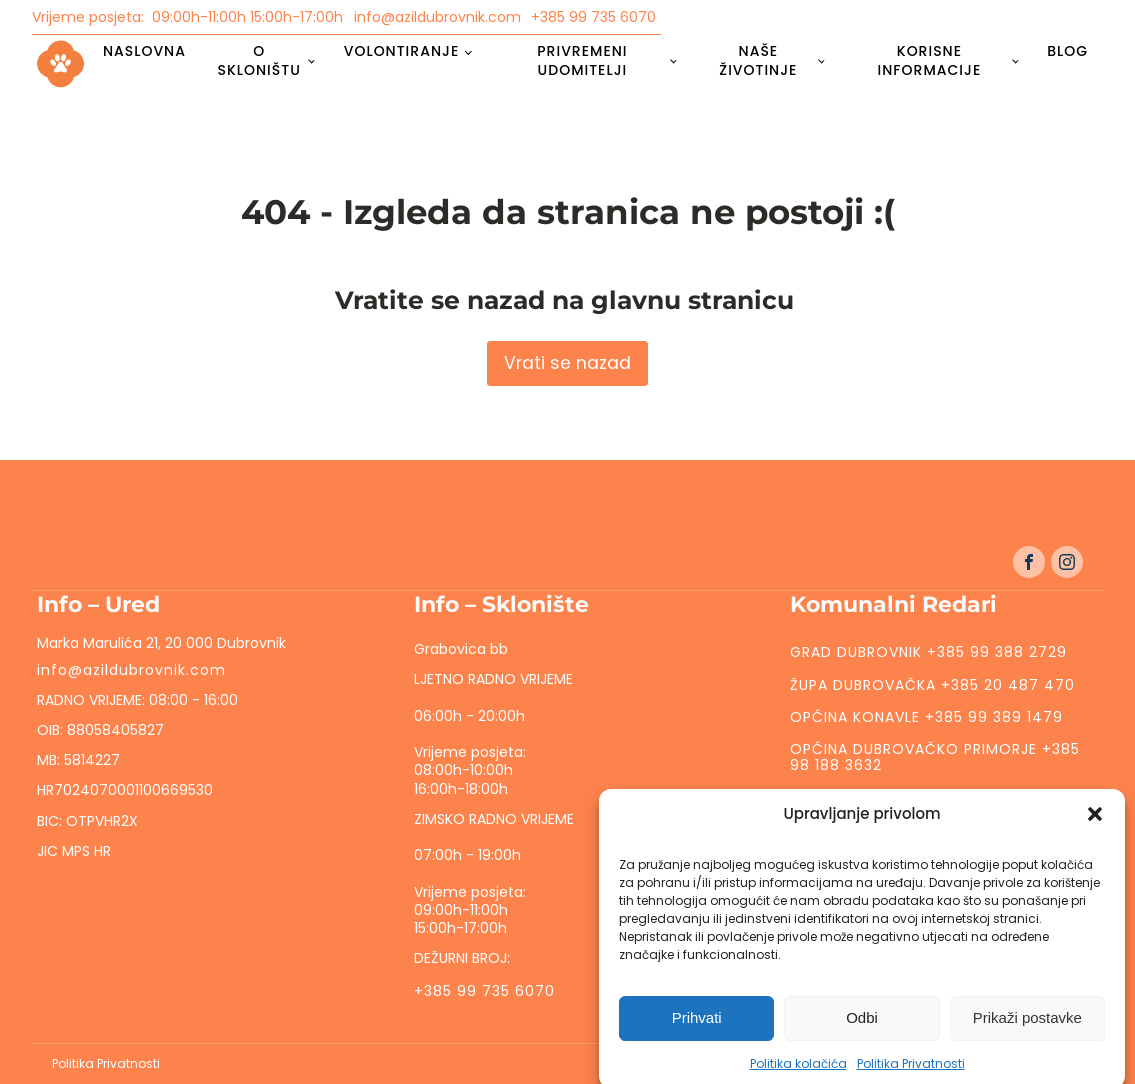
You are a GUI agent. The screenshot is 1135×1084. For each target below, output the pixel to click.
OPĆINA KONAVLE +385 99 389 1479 (926, 717)
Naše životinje (758, 60)
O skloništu (259, 60)
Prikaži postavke (1027, 1031)
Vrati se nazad (567, 363)
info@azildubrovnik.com (437, 17)
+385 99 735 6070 (593, 17)
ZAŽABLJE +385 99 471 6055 (896, 797)
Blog (1067, 51)
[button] (1095, 828)
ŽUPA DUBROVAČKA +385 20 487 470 (932, 685)
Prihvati (697, 1031)
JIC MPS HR (76, 851)
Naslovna (144, 51)
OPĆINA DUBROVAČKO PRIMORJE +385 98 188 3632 (935, 756)
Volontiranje (402, 51)
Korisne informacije (930, 60)
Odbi (862, 1031)
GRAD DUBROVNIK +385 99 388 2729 (928, 652)
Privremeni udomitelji (582, 60)
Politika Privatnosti (106, 1064)
